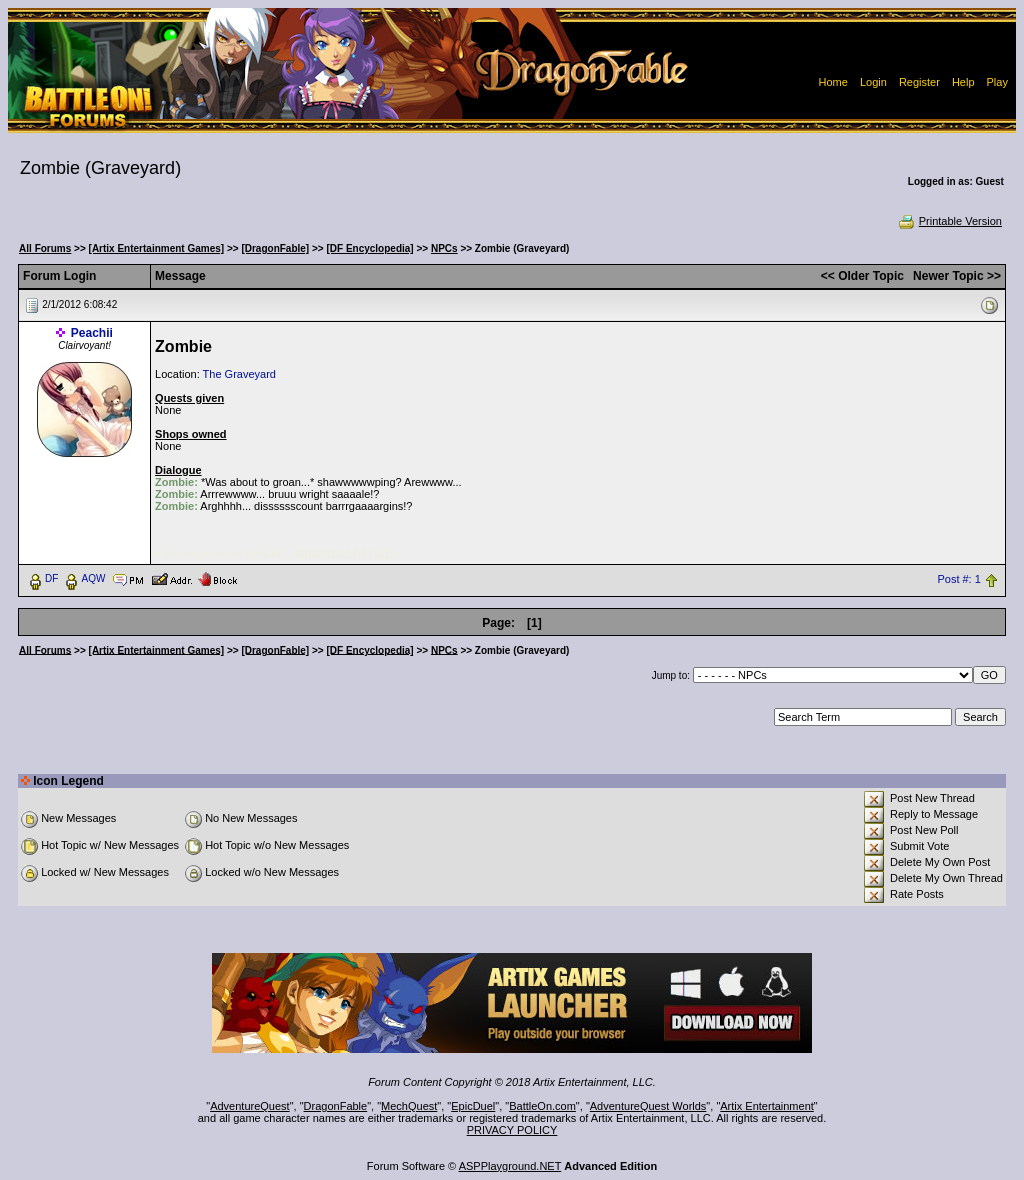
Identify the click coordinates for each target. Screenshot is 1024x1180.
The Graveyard (239, 374)
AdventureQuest (250, 1106)
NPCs (444, 248)
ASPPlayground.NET (510, 1166)
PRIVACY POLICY (512, 1130)
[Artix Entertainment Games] (157, 248)
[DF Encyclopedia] (369, 248)
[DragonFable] (275, 248)
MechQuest (409, 1106)
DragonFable (336, 1106)
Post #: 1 (958, 579)
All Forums (45, 248)
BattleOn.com (542, 1106)
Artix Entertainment (767, 1106)
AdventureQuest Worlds (648, 1106)
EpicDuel (473, 1106)
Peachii (92, 333)
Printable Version (949, 221)
